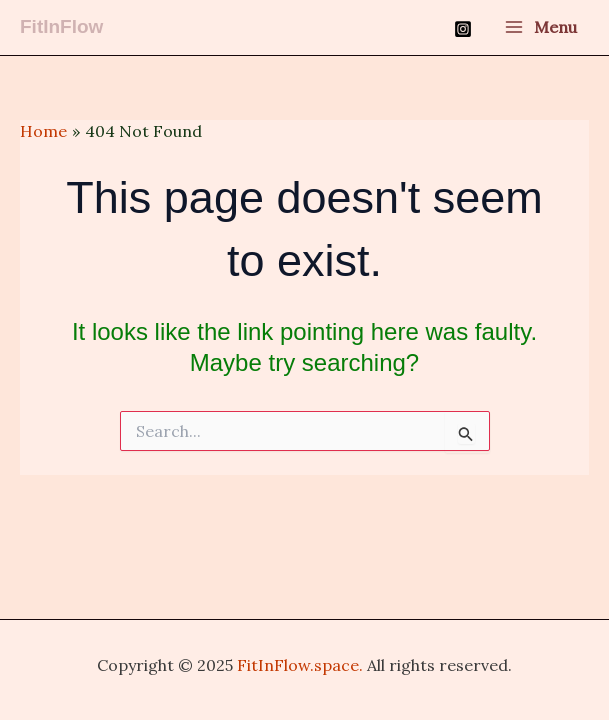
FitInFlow (61, 26)
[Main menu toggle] (540, 28)
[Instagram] (463, 29)
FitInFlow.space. (300, 665)
